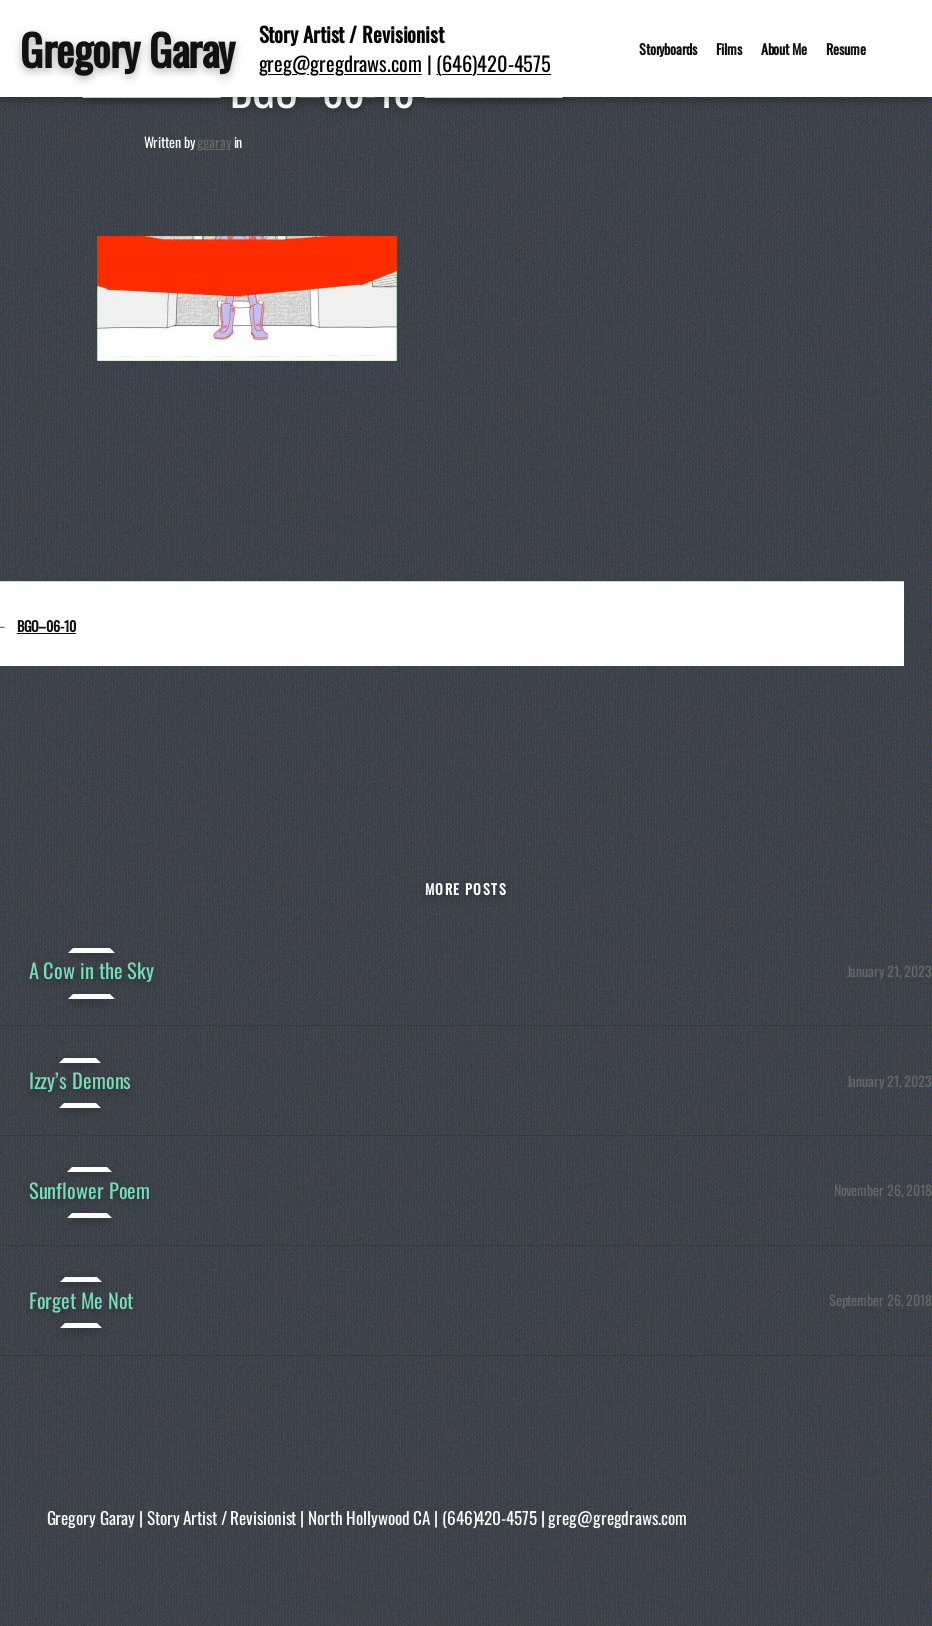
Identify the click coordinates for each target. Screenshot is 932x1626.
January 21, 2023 (889, 970)
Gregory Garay (127, 48)
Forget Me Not (81, 1300)
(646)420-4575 (493, 63)
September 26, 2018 (880, 1299)
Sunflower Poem (90, 1190)
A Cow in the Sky (91, 970)
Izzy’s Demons (80, 1080)
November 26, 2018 (883, 1189)
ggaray (213, 141)
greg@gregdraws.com (340, 63)
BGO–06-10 (46, 625)
